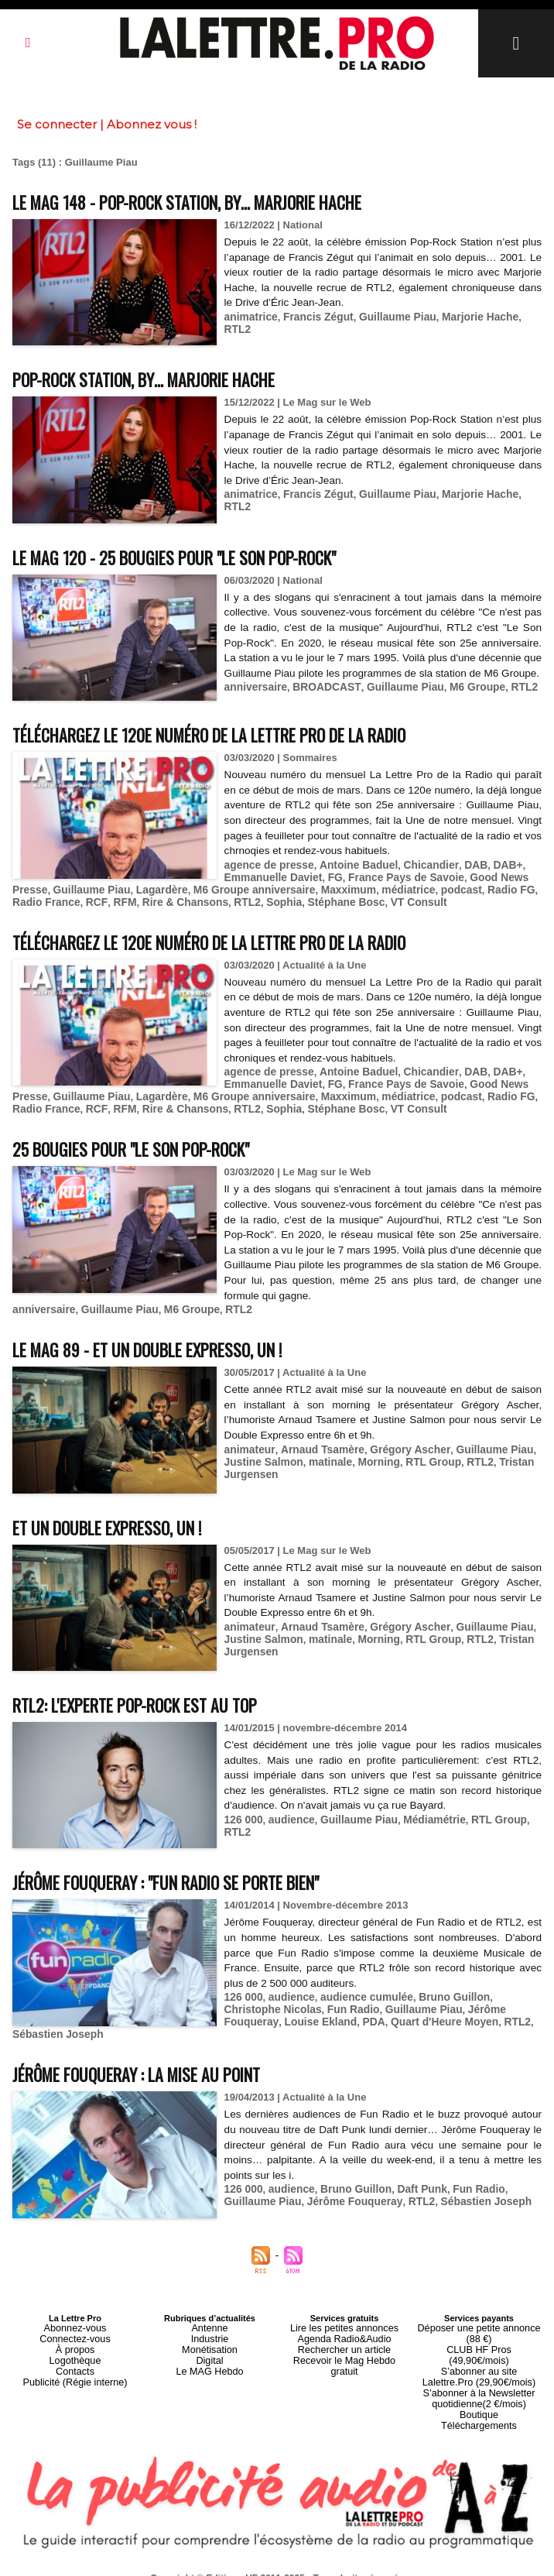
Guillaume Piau (387, 316)
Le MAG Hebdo (209, 2350)
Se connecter (57, 124)
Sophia (238, 906)
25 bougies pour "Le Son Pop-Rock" (151, 1148)
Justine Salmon (261, 1460)
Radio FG (483, 894)
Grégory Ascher (398, 1448)
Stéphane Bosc (296, 906)
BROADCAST (320, 702)
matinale (324, 1460)
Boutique (478, 2377)
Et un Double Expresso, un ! (124, 1525)
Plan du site (239, 2561)
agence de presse (266, 871)
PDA (272, 2019)
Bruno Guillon (441, 1996)
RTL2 (520, 316)
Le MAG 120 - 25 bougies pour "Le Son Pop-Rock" (201, 556)
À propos (75, 2331)
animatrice (249, 316)
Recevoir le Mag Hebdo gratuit (344, 2340)
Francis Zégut (313, 316)
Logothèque (75, 2340)
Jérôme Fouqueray (442, 2008)
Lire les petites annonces (344, 2312)
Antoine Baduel (350, 871)
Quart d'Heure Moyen (340, 2019)
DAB (461, 871)
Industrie (209, 2322)
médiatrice (386, 894)
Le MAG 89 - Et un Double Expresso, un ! (170, 1348)
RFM (86, 906)
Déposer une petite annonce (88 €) (478, 2317)
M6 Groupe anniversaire (240, 894)
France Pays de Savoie (395, 883)
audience (287, 1819)
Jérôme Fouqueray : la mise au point (157, 2059)
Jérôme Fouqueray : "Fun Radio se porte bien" (193, 1881)
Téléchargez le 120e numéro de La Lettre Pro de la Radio (244, 740)
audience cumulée (358, 1996)
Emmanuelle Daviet (270, 883)
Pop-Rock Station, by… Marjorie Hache (167, 378)
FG (329, 883)
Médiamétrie (423, 1819)
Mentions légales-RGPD (399, 2550)
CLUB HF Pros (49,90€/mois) (478, 2331)
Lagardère (153, 894)
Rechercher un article (344, 2331)
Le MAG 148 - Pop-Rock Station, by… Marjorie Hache (217, 201)
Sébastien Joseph (470, 2019)
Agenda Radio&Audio (344, 2322)
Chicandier (418, 871)
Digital (210, 2340)
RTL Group (421, 1460)
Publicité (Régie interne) (74, 2359)
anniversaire (254, 702)
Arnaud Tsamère (316, 1448)
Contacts (74, 2350)
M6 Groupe (462, 702)
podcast (436, 894)
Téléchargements (479, 2387)
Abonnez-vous (75, 2312)
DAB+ (491, 871)
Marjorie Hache (466, 316)
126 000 (242, 1819)
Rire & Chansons (144, 906)
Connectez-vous (75, 2322)
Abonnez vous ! (152, 124)
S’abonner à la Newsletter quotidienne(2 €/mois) (479, 2364)
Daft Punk (411, 2174)
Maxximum (330, 894)
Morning (370, 1460)
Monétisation (210, 2331)
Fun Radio (290, 2008)
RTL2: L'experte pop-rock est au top (156, 1703)
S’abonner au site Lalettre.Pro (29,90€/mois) (478, 2345)
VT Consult (365, 906)
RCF (60, 906)
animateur (248, 1448)
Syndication (314, 2561)
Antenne (210, 2312)
